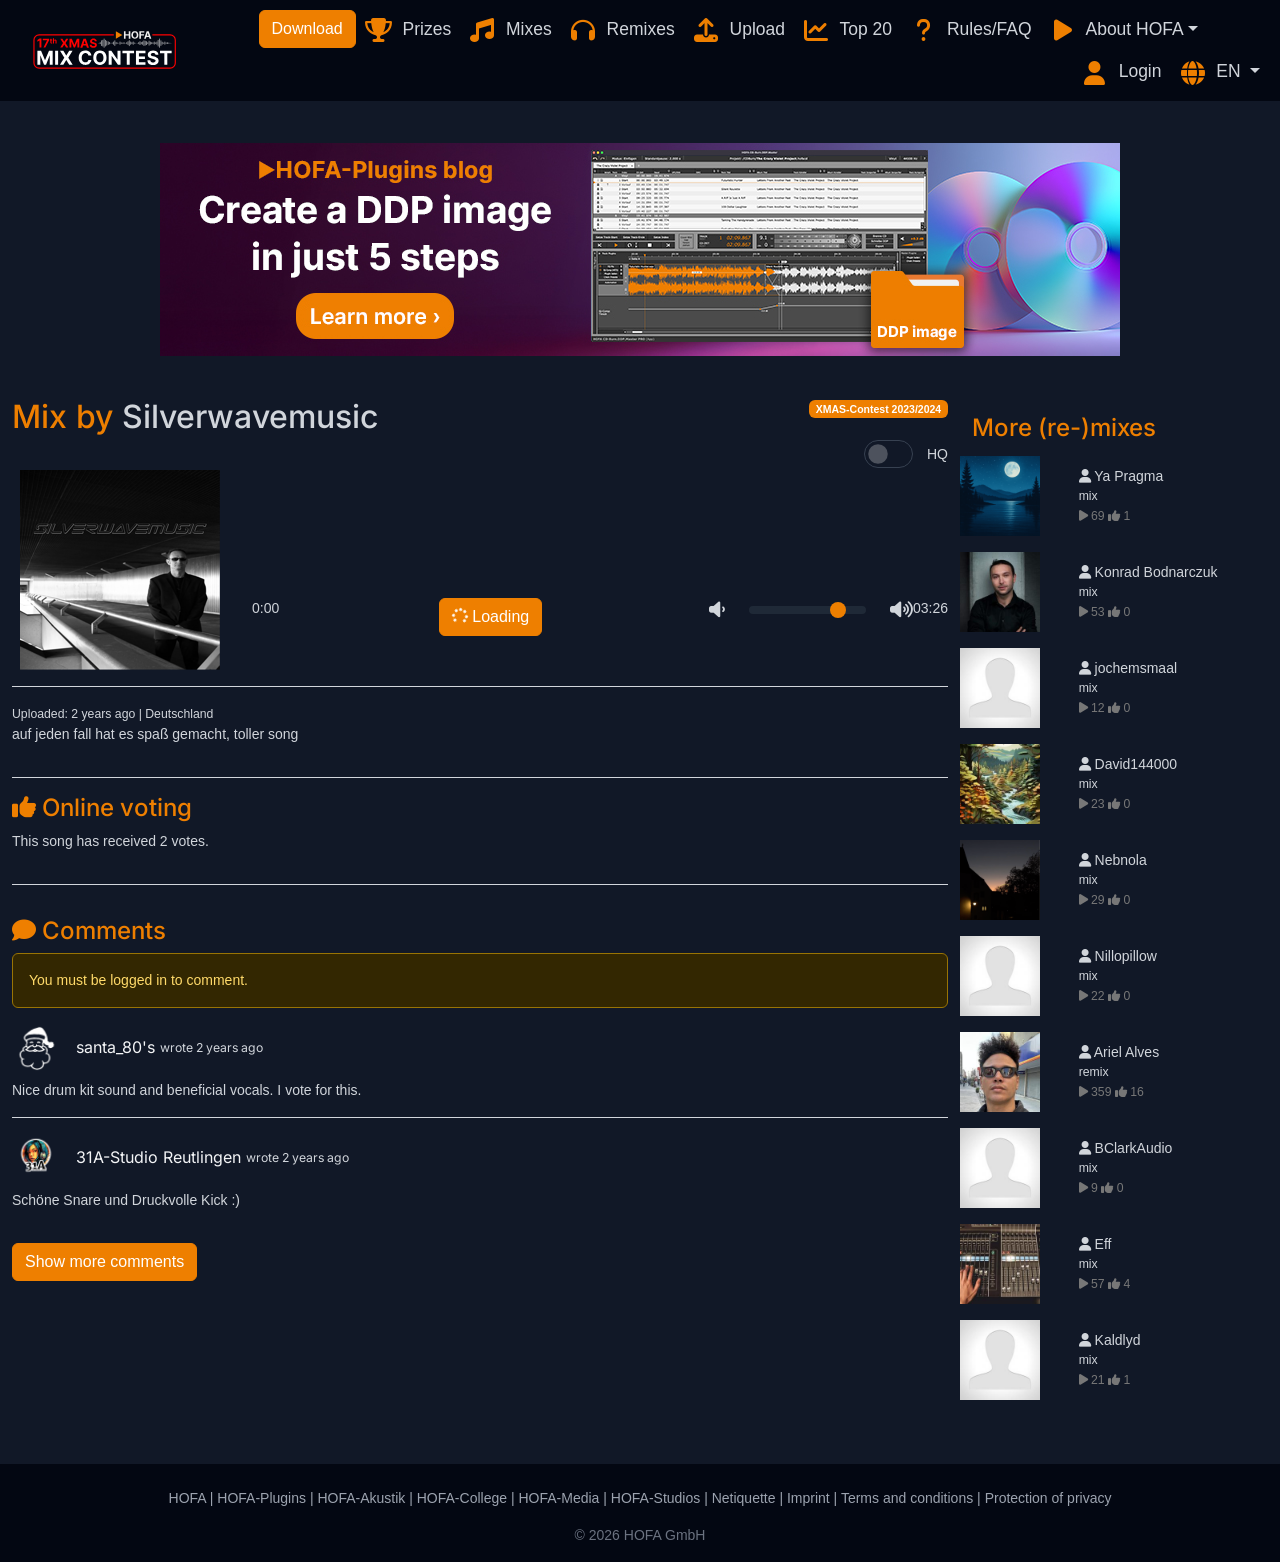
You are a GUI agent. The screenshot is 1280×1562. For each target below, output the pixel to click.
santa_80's (86, 1047)
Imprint (808, 1498)
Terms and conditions (907, 1498)
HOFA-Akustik (361, 1498)
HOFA (187, 1498)
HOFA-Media (558, 1498)
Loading (489, 616)
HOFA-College (462, 1498)
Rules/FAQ (969, 30)
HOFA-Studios (655, 1498)
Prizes (407, 30)
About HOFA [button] (1116, 30)
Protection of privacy (1048, 1498)
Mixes (509, 30)
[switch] (888, 454)
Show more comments (104, 1261)
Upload (738, 30)
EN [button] (1212, 73)
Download (307, 28)
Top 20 (846, 30)
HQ (937, 454)
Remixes (621, 30)
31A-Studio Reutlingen (129, 1157)
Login (1121, 73)
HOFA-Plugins (261, 1498)
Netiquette (744, 1498)
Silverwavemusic (250, 416)
